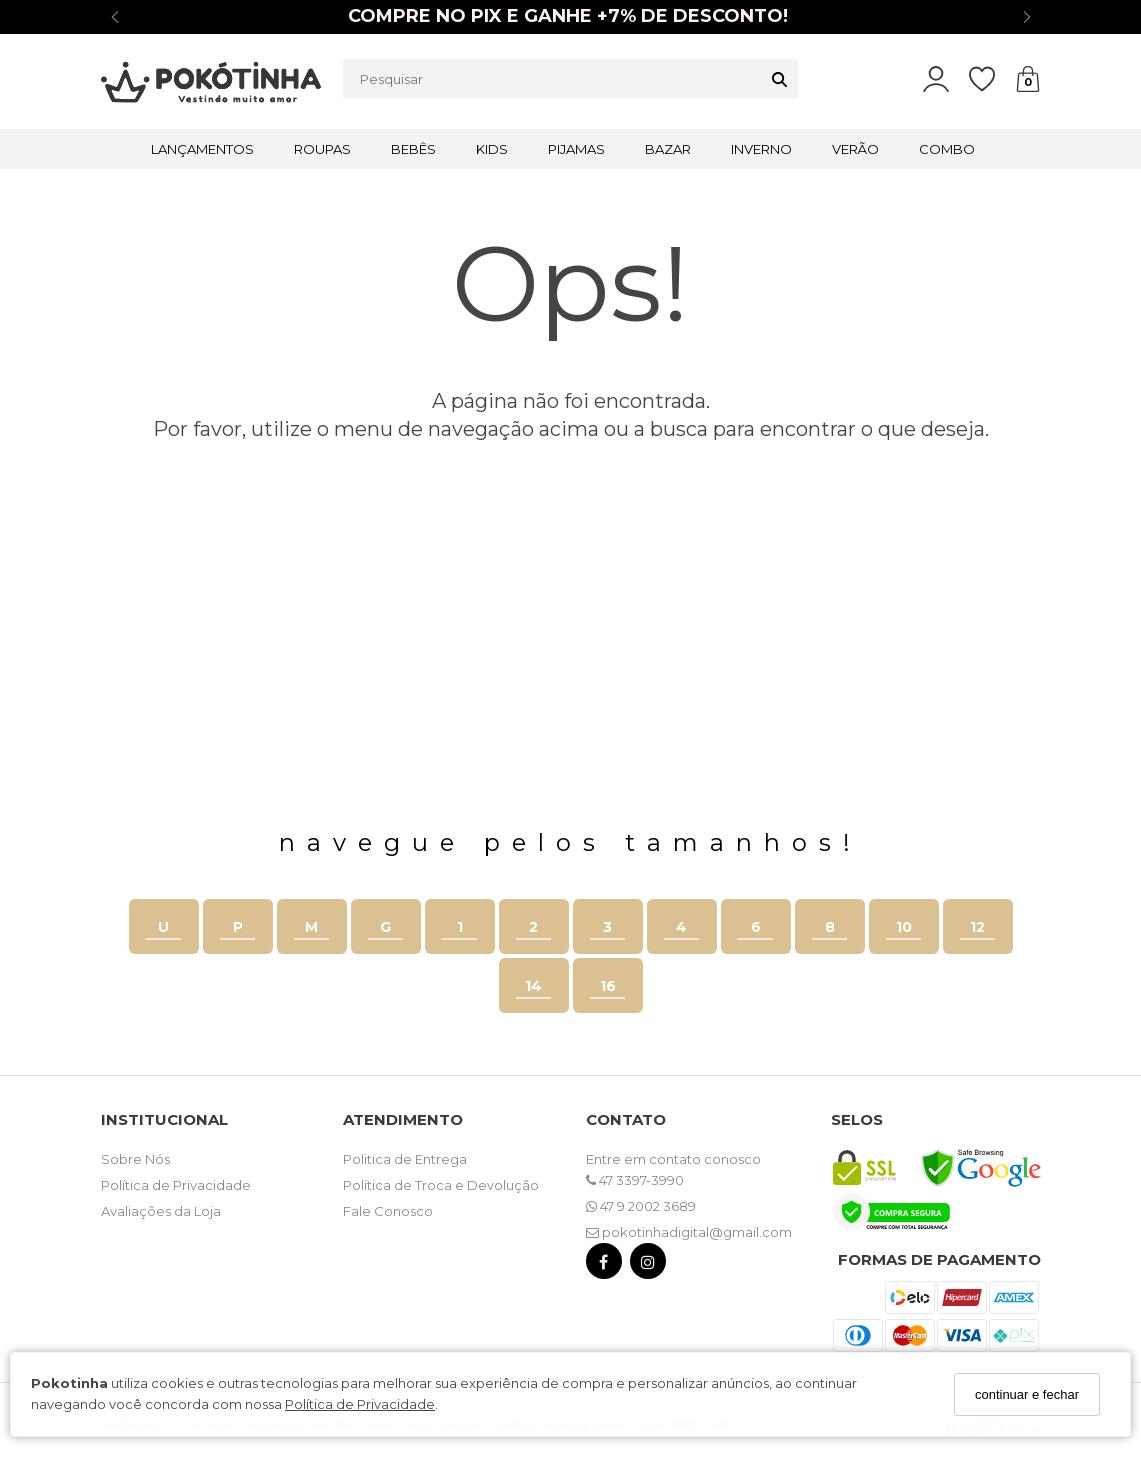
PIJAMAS (576, 149)
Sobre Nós (135, 1159)
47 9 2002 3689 (641, 1206)
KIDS (492, 149)
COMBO (947, 149)
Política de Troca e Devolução (441, 1185)
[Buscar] (779, 79)
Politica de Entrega (405, 1159)
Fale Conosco (388, 1211)
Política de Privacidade (360, 1404)
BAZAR (668, 149)
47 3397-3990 (635, 1180)
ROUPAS (322, 149)
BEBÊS (413, 149)
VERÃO (855, 149)
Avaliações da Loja (161, 1211)
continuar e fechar (1027, 1394)
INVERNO (761, 149)
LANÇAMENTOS (202, 149)
